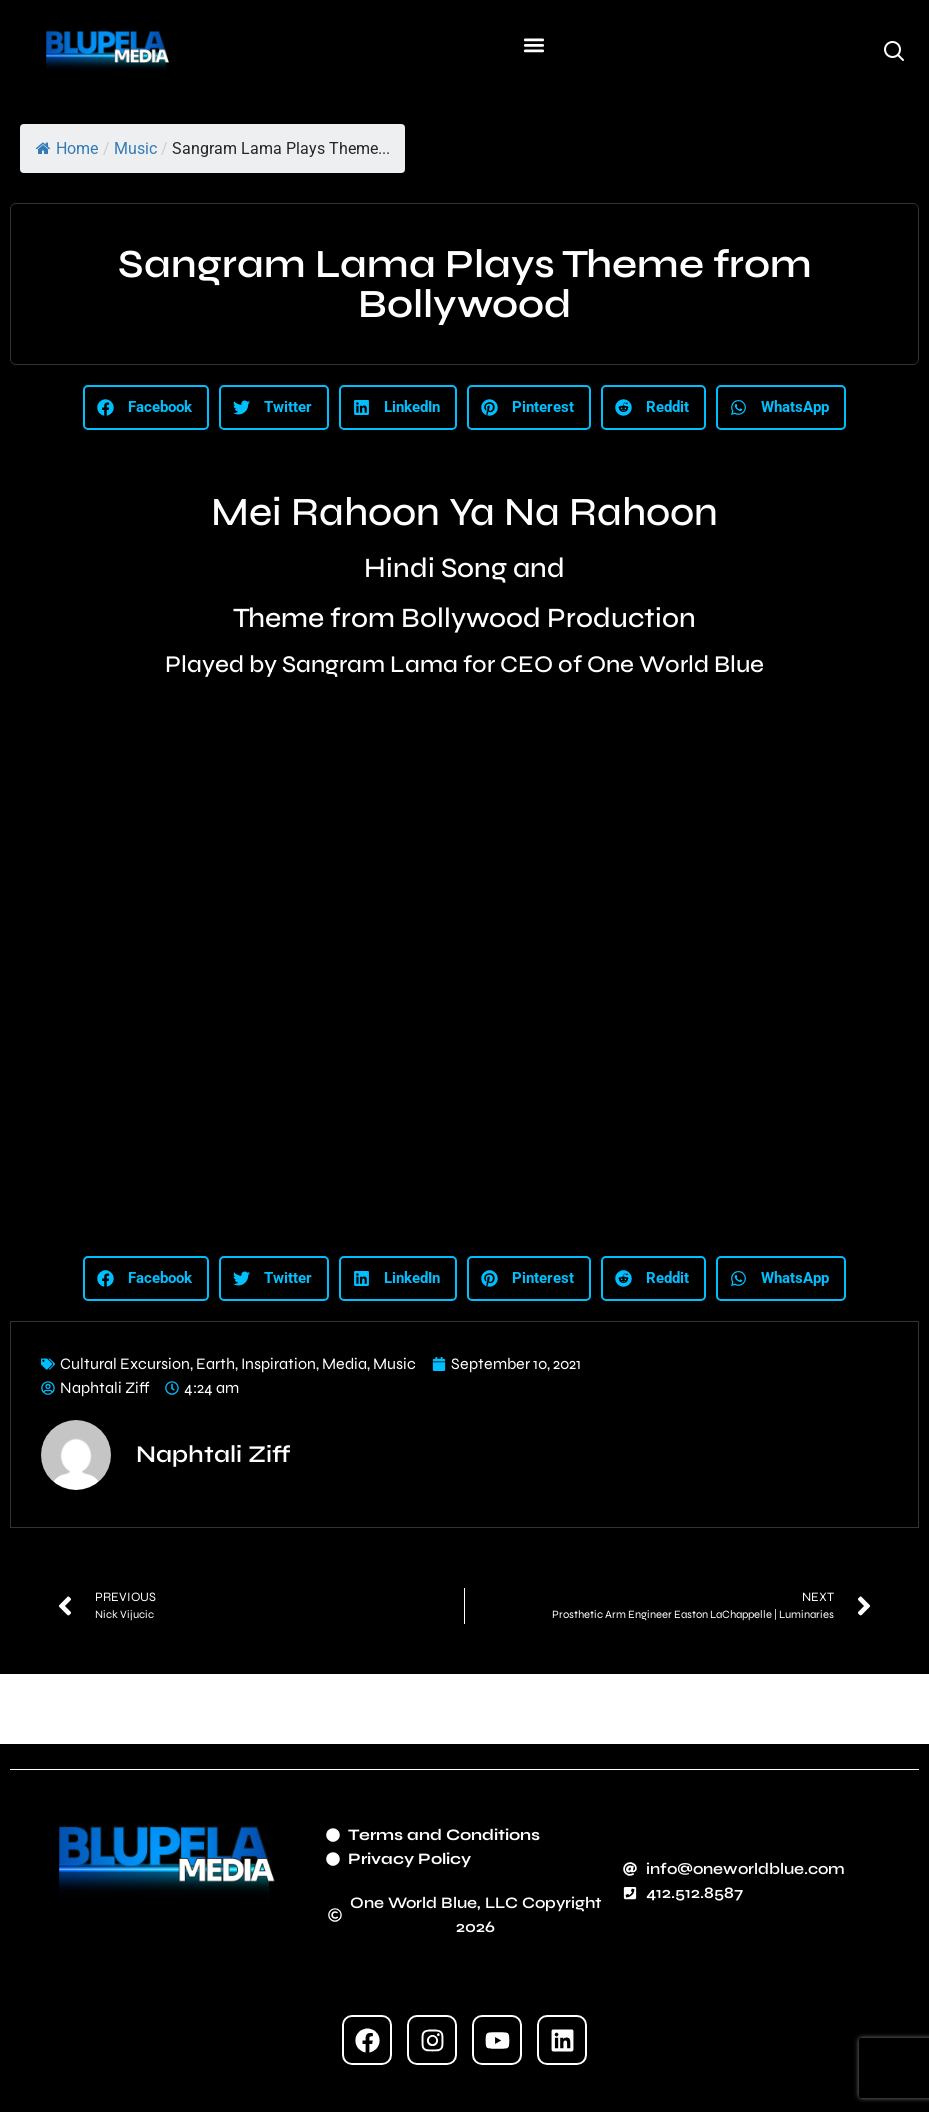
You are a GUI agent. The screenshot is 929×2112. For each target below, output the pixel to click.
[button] (534, 45)
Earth (215, 1363)
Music (135, 148)
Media (344, 1363)
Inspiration (278, 1363)
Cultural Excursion (125, 1363)
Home (67, 148)
